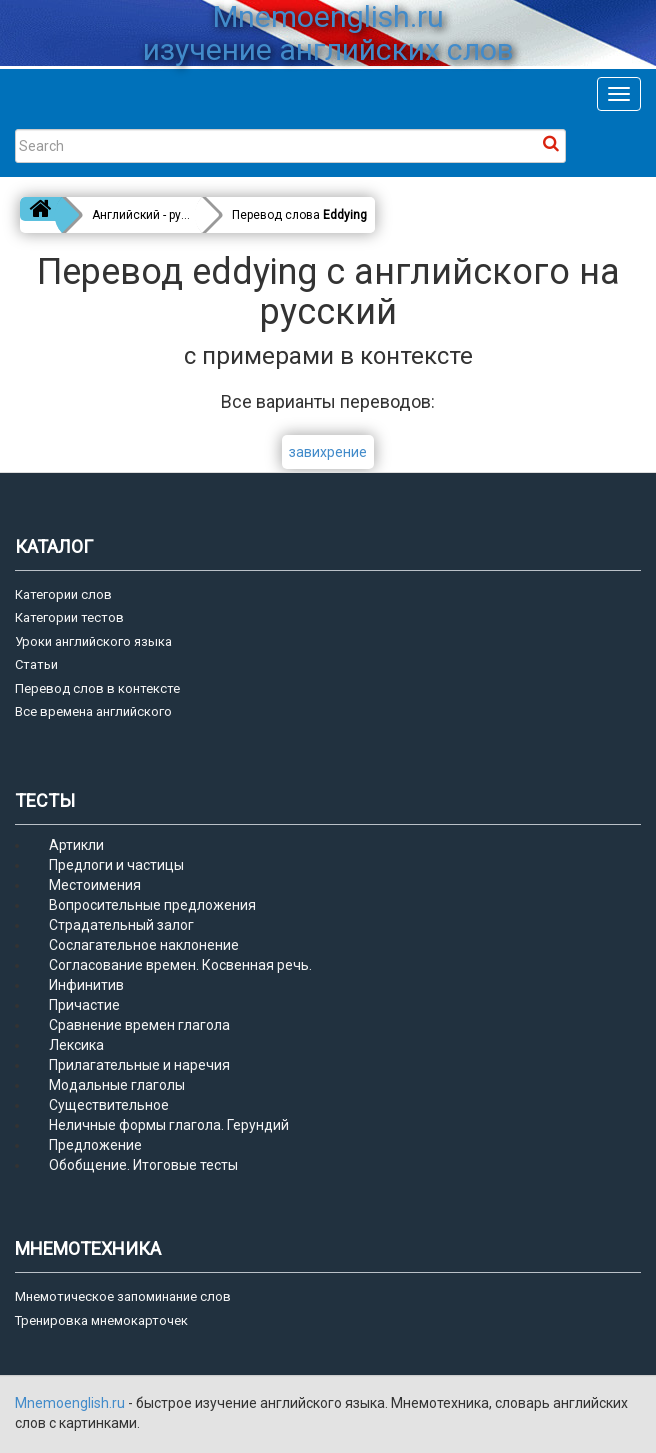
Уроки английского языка (93, 641)
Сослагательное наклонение (144, 945)
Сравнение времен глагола (139, 1025)
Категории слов (63, 594)
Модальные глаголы (117, 1085)
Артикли (76, 845)
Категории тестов (69, 617)
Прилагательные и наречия (139, 1065)
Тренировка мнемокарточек (101, 1320)
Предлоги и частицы (116, 865)
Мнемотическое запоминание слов (123, 1296)
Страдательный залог (121, 925)
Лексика (76, 1045)
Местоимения (95, 885)
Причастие (84, 1005)
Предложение (95, 1145)
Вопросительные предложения (152, 905)
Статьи (36, 664)
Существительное (109, 1105)
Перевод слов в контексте (97, 688)
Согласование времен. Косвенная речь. (180, 965)
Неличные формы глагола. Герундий (169, 1125)
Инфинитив (86, 985)
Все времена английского (93, 711)
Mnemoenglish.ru (71, 1403)
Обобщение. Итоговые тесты (143, 1165)
